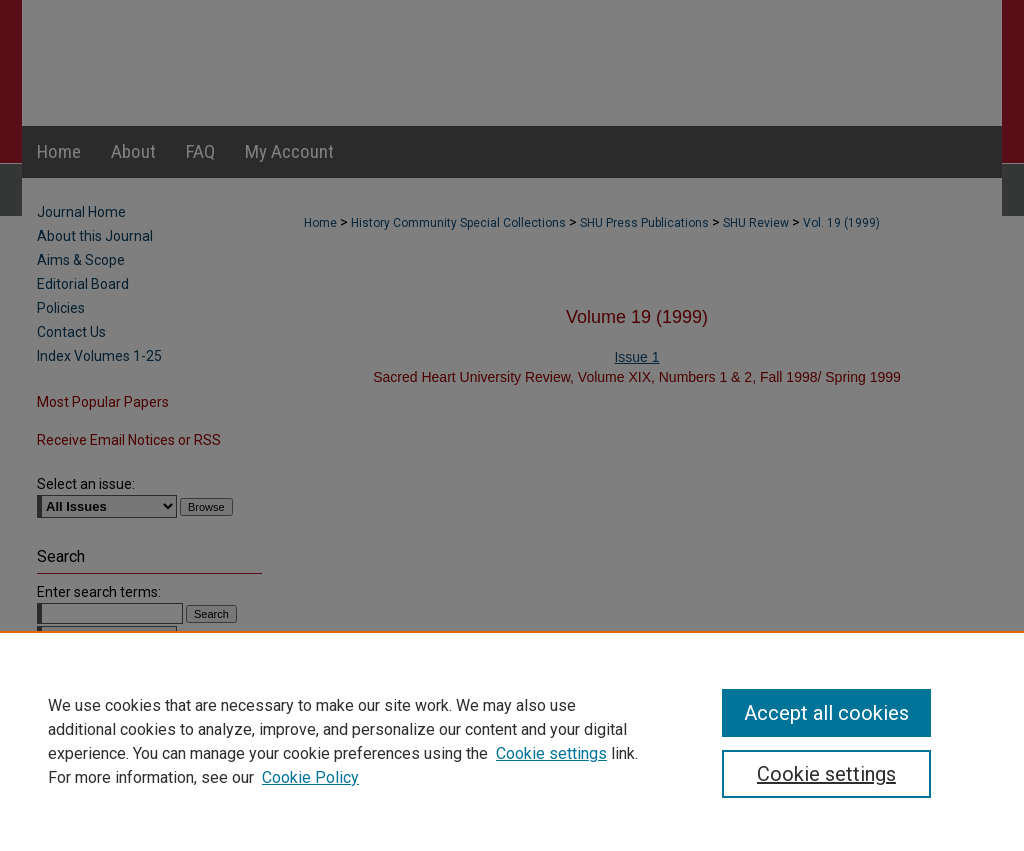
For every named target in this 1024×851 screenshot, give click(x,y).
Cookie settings (551, 753)
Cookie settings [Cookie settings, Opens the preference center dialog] (826, 774)
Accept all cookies (826, 713)
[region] (512, 741)
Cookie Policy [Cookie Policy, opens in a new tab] (310, 777)
